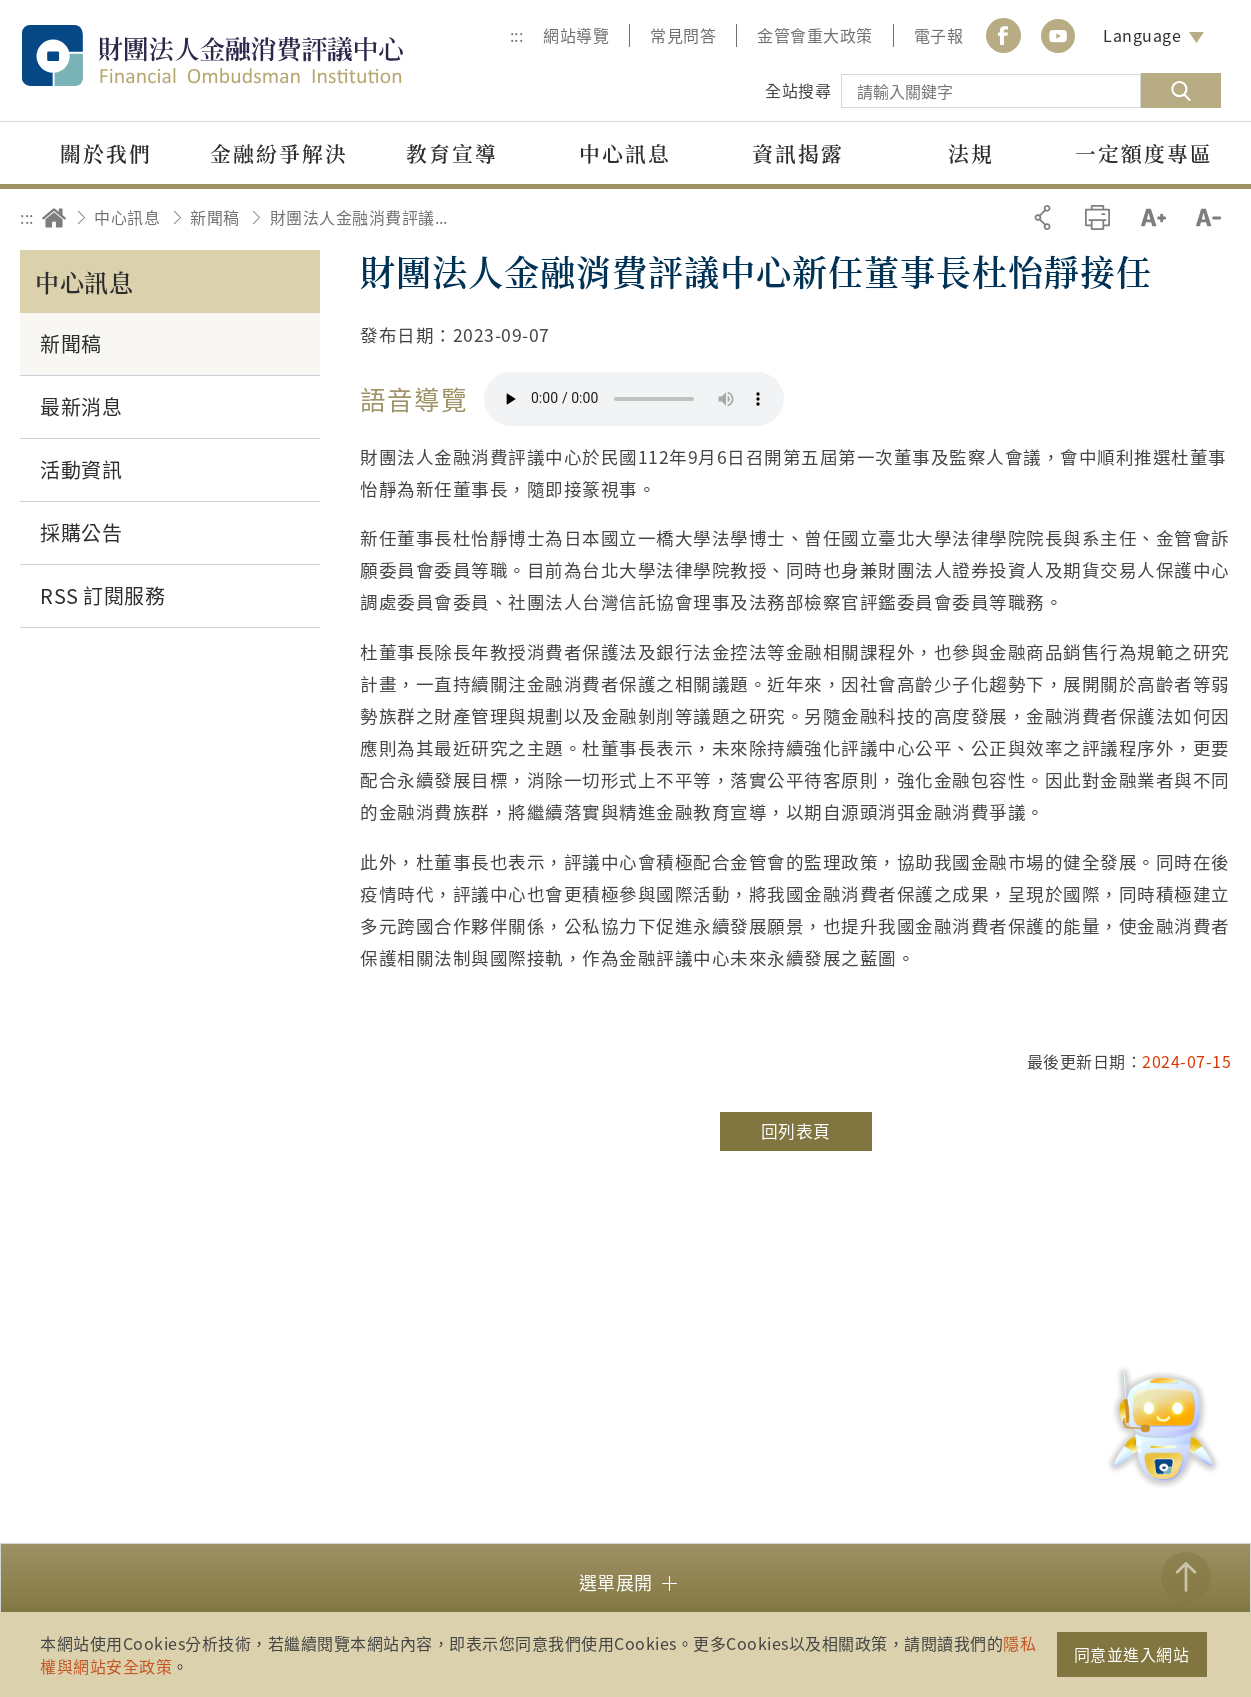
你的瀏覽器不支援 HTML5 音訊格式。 (634, 399)
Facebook (1003, 35)
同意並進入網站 (1132, 1654)
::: (517, 35)
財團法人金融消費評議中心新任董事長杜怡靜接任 (365, 217)
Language (1142, 35)
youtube (1058, 35)
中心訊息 (127, 217)
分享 (1042, 217)
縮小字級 (1208, 217)
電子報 (939, 35)
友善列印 (1097, 217)
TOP (1186, 1577)
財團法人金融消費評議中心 (255, 55)
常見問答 (683, 35)
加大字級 (1153, 217)
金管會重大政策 (815, 35)
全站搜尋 (798, 90)
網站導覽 (576, 35)
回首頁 (54, 217)
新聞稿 (215, 217)
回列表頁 (796, 1131)
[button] (625, 1580)
